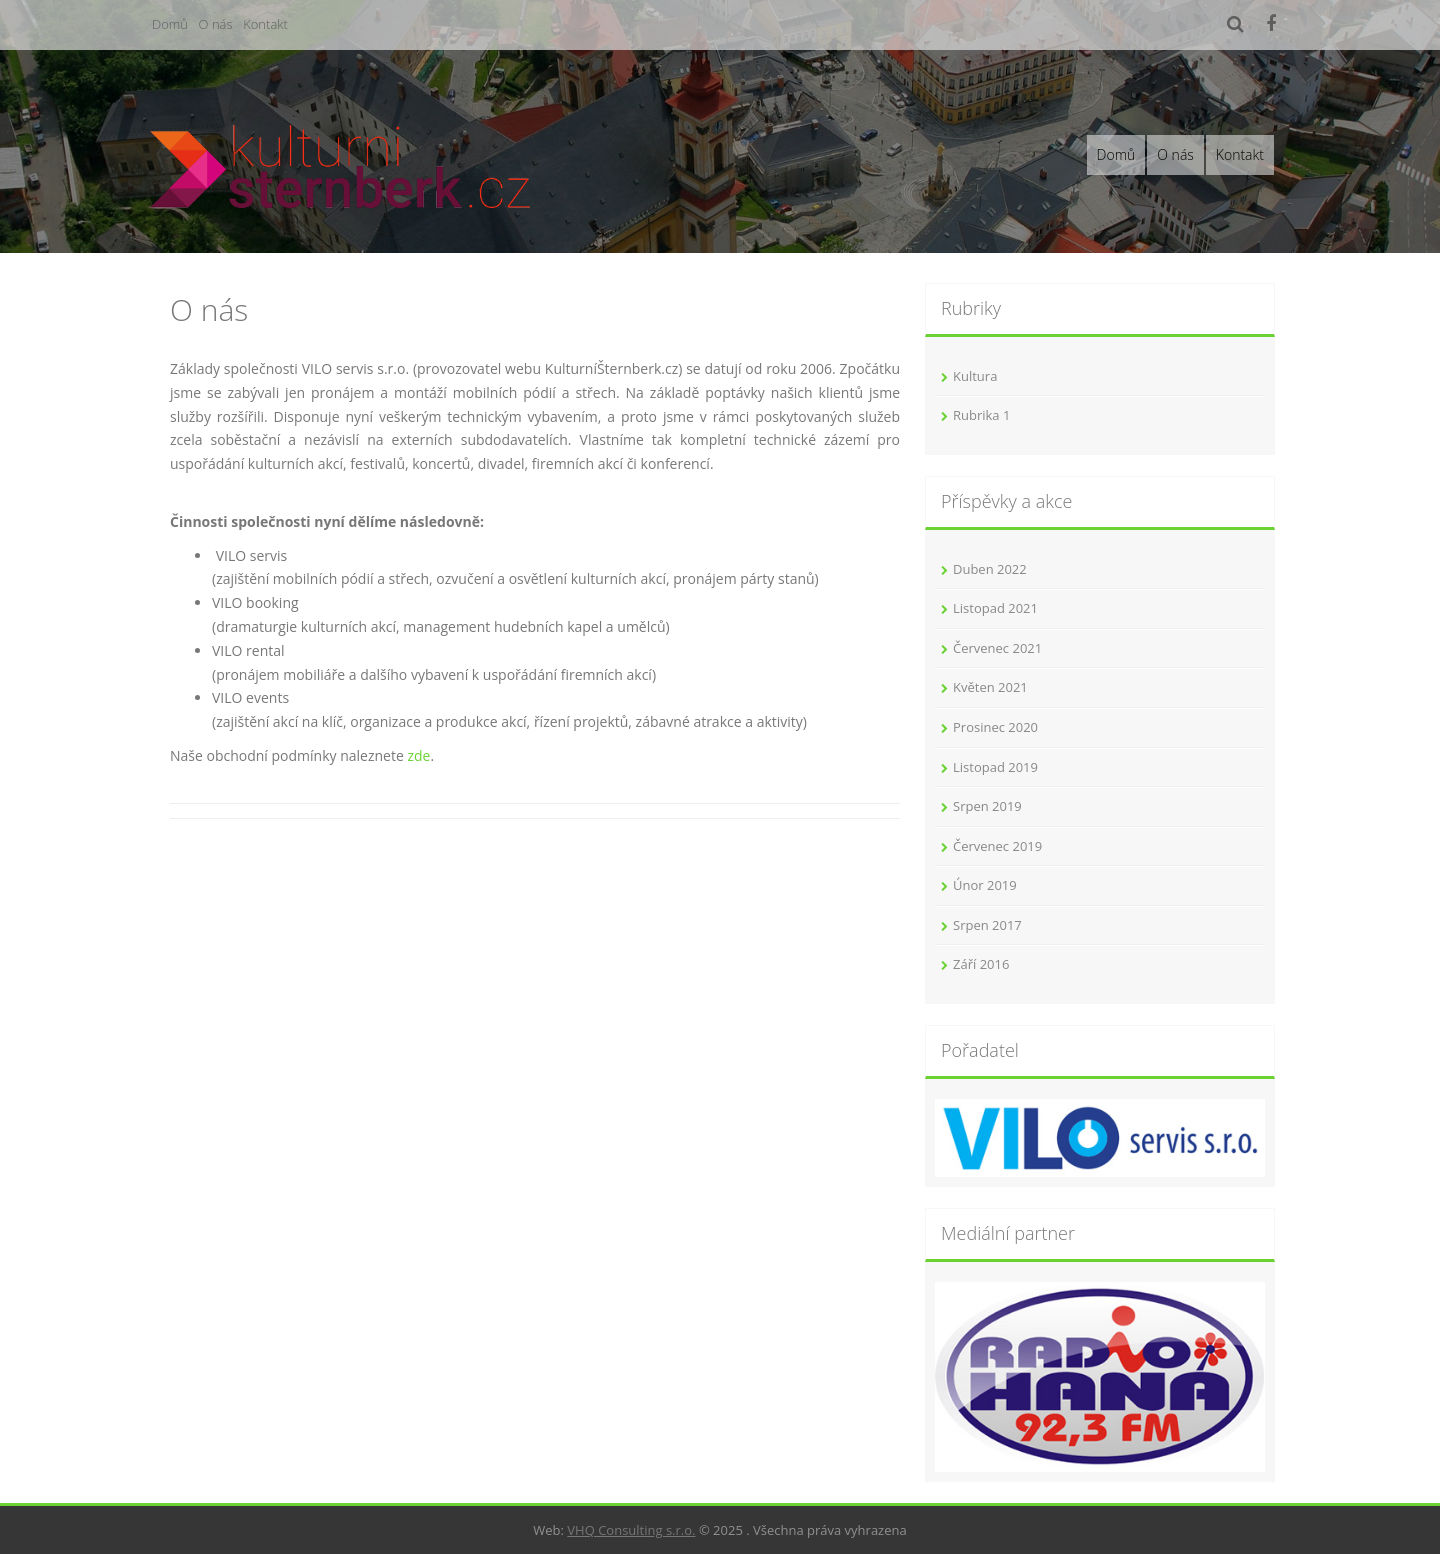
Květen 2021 (990, 687)
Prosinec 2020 (995, 727)
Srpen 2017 (987, 925)
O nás (216, 24)
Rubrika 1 (981, 415)
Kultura (975, 376)
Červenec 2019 (997, 846)
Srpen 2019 (987, 806)
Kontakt (265, 24)
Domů (170, 24)
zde (418, 755)
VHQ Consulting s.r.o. (631, 1530)
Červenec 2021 (997, 648)
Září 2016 (981, 964)
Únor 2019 (985, 885)
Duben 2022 (990, 569)
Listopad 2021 (995, 608)
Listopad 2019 (995, 767)
